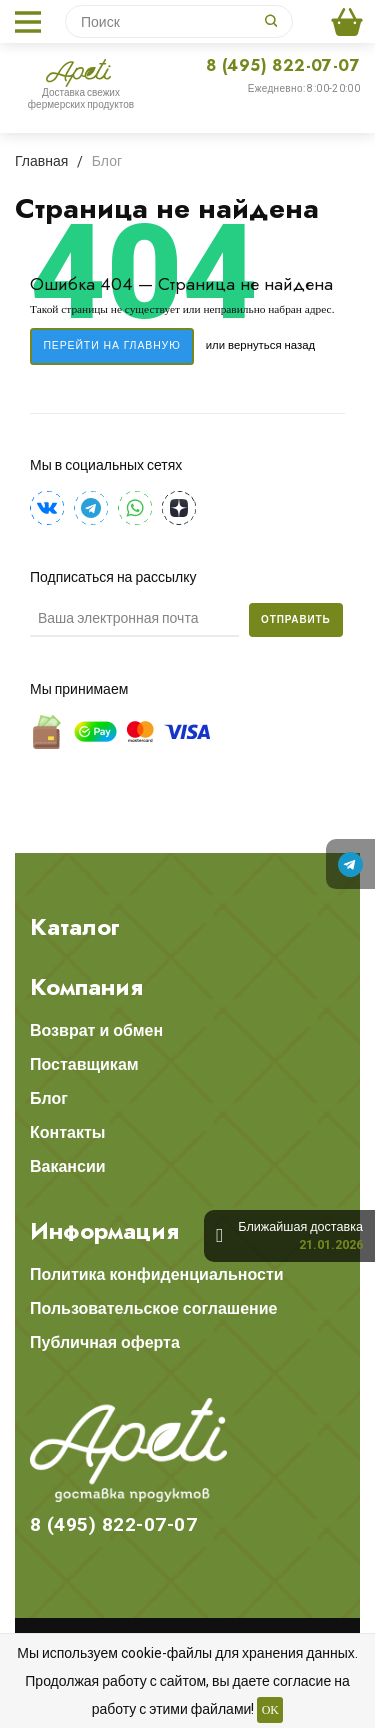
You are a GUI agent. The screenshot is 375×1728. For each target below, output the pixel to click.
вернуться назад (271, 345)
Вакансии (68, 1166)
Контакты (67, 1132)
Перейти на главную (111, 345)
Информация (104, 1231)
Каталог (75, 927)
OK (270, 1710)
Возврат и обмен (96, 1030)
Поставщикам (84, 1064)
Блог (49, 1098)
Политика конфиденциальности (157, 1274)
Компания (86, 987)
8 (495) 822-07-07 (283, 65)
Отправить (296, 619)
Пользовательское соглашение (153, 1308)
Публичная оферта (105, 1342)
